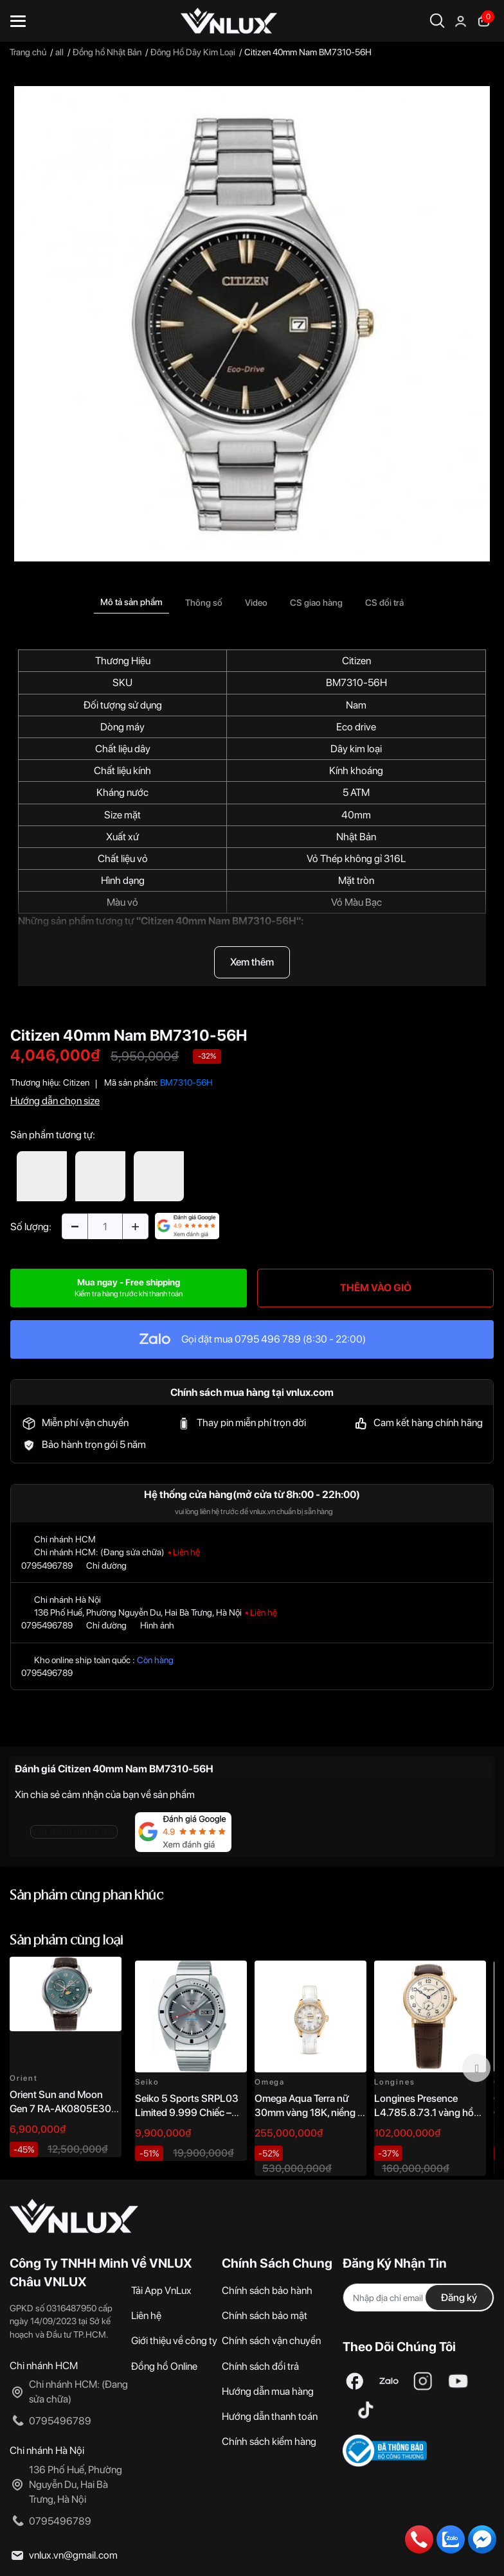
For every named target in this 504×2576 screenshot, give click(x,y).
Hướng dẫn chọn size (55, 1101)
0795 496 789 (268, 1339)
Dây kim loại (356, 749)
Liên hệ (146, 2315)
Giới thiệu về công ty (174, 2340)
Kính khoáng (356, 770)
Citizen (356, 661)
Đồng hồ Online (164, 2366)
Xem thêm (252, 962)
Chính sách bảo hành (267, 2290)
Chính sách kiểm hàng (269, 2441)
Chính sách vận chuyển (271, 2340)
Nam (356, 705)
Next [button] (476, 2068)
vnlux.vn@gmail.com (73, 2555)
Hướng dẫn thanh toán (270, 2416)
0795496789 (47, 1565)
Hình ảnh (157, 1625)
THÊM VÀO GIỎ (375, 1288)
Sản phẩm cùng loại (66, 1941)
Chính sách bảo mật (264, 2315)
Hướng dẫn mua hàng (268, 2391)
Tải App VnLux (161, 2290)
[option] (252, 323)
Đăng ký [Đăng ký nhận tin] (459, 2297)
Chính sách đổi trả (260, 2366)
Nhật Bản (356, 837)
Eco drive (356, 727)
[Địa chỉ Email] (418, 2297)
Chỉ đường (106, 1565)
